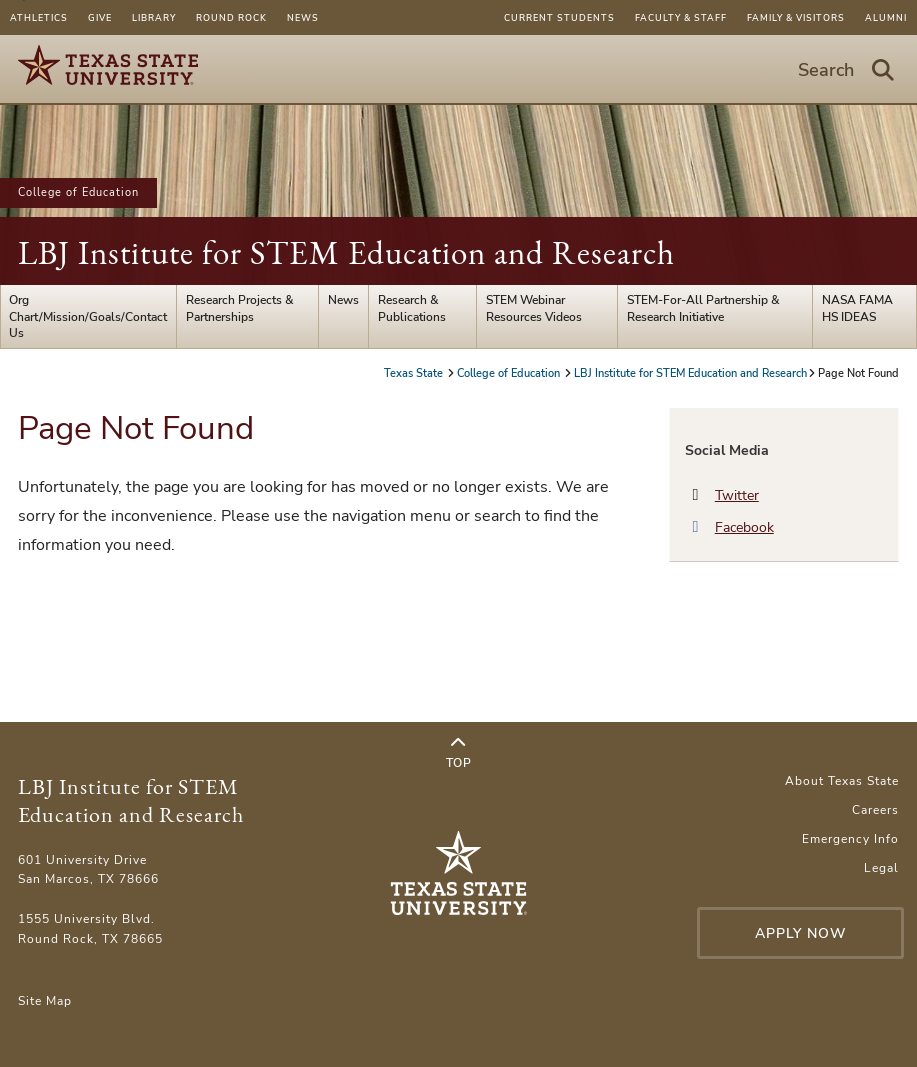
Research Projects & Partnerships (240, 308)
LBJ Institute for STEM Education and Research (346, 252)
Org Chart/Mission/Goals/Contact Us (88, 316)
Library (154, 18)
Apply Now (801, 933)
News (303, 18)
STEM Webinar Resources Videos (534, 308)
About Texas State (842, 781)
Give (100, 18)
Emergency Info (850, 839)
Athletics (39, 18)
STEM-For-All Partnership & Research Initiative (703, 308)
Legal (881, 868)
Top (459, 753)
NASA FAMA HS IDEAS (857, 308)
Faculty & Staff (681, 18)
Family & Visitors (796, 18)
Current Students (559, 18)
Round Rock (231, 18)
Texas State (415, 373)
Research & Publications (412, 308)
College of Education (78, 192)
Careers (875, 810)
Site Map (45, 1001)
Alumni (886, 18)
